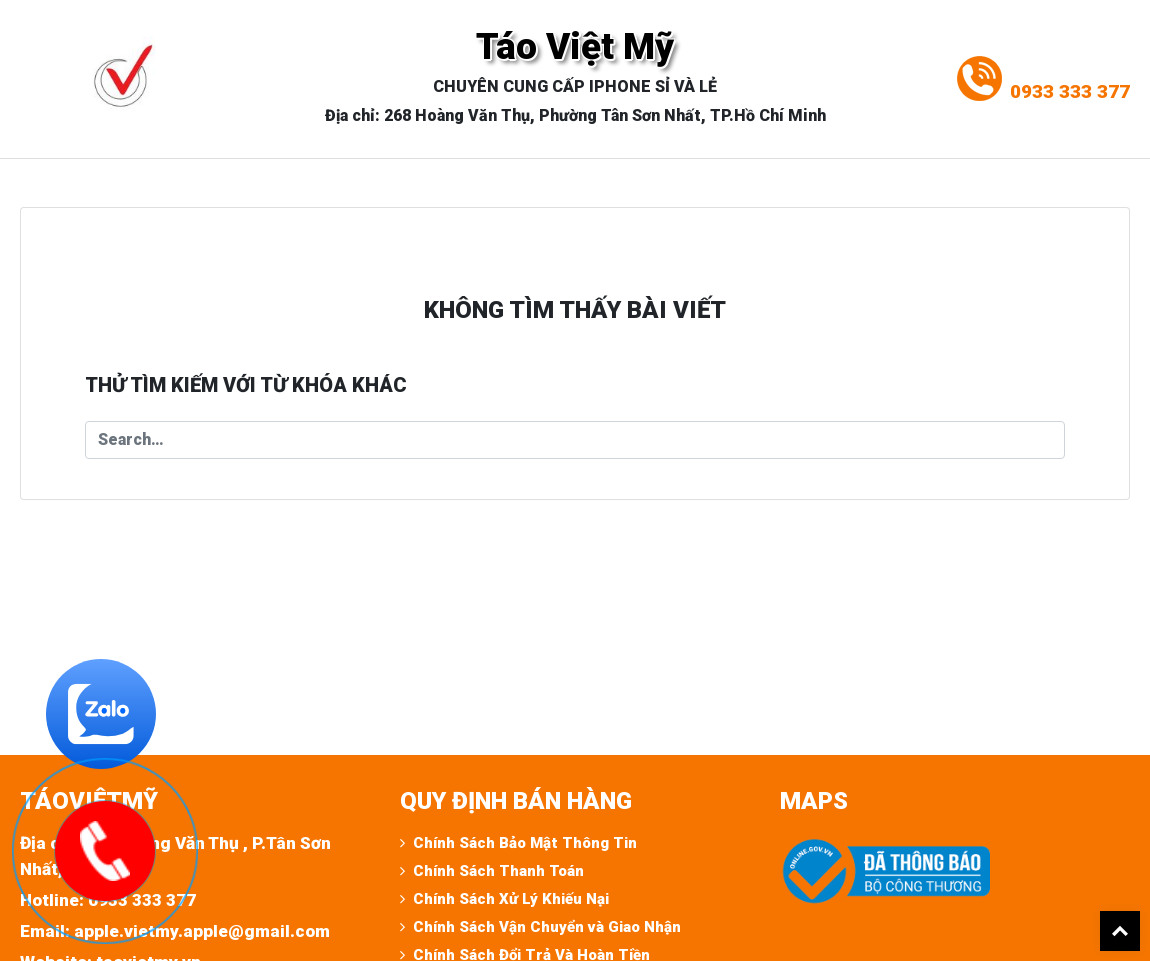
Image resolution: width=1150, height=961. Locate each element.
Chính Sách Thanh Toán (498, 871)
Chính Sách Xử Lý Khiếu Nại (511, 899)
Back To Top (1120, 931)
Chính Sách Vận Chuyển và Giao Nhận (547, 927)
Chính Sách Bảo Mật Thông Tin (525, 843)
